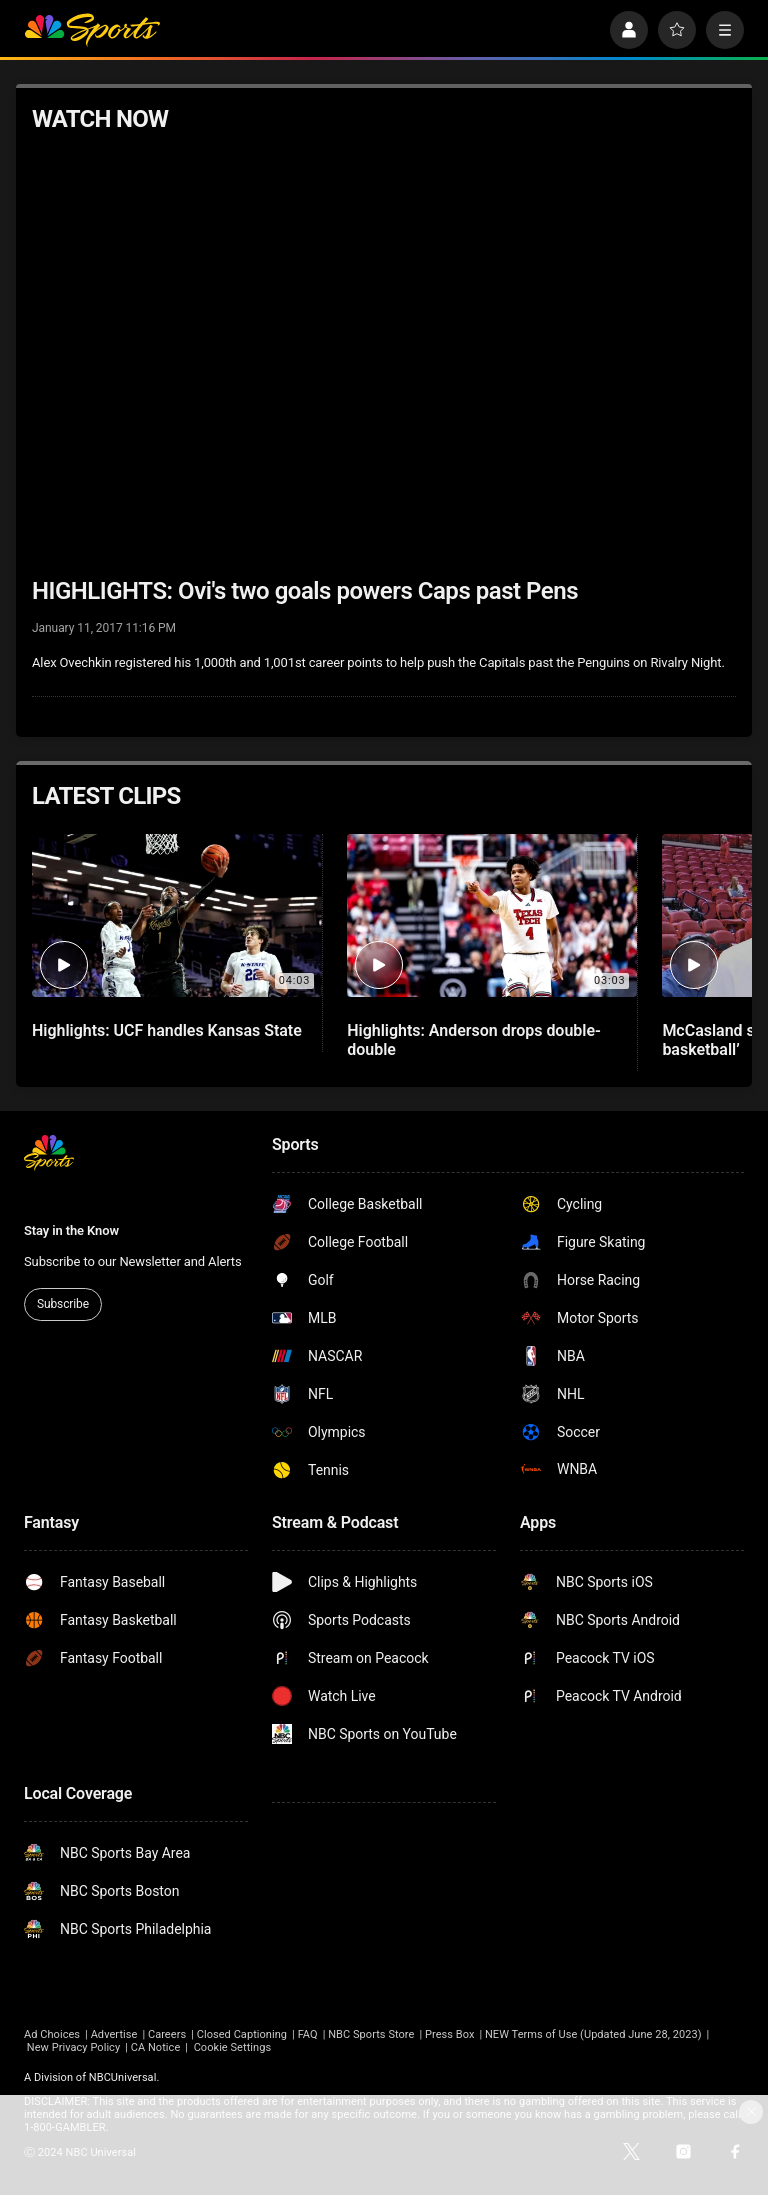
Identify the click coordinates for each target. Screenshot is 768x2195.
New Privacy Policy (73, 2047)
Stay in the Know (71, 1230)
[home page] (92, 30)
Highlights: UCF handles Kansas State (167, 1030)
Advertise (114, 2034)
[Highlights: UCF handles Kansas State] (177, 915)
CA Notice (156, 2047)
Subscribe (63, 1304)
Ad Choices (52, 2034)
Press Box (449, 2034)
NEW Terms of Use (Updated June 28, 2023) (593, 2034)
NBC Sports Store (371, 2034)
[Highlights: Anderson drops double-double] (492, 915)
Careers (167, 2034)
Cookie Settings (233, 2047)
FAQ (308, 2034)
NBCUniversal (123, 2077)
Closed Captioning (242, 2034)
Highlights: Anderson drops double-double (474, 1040)
